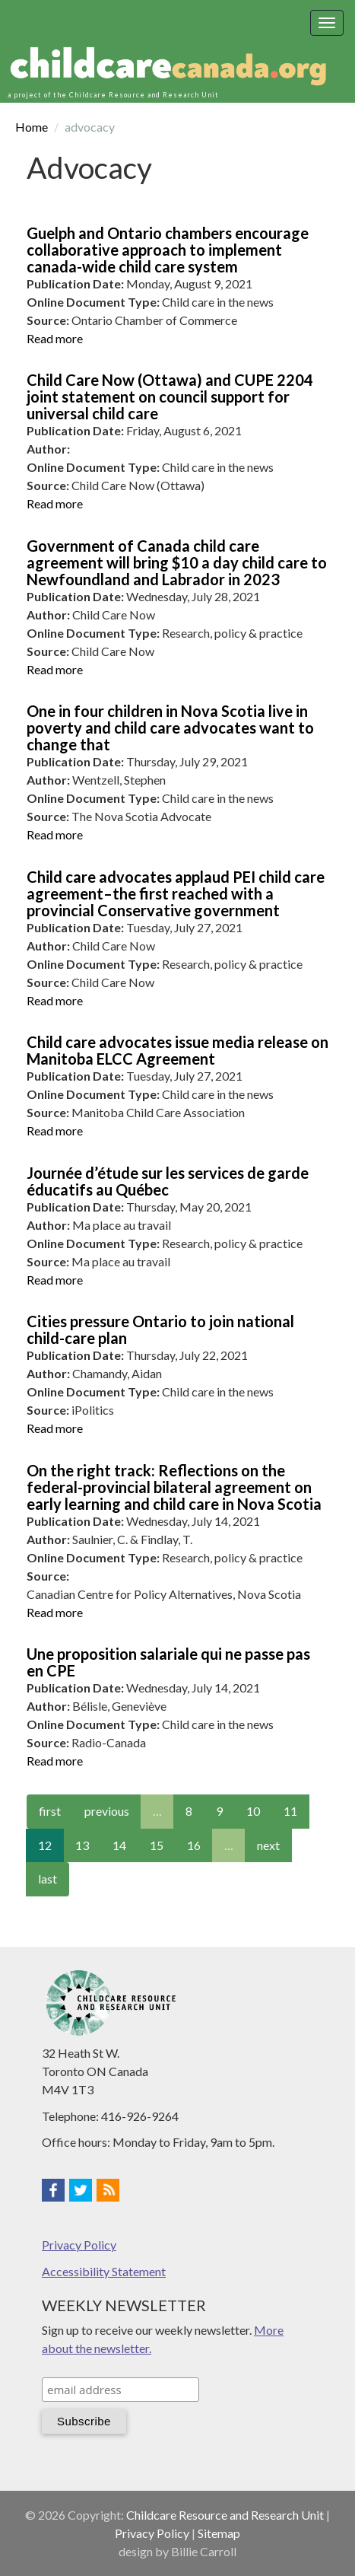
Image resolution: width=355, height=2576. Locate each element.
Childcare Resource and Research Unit (225, 2515)
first (50, 1811)
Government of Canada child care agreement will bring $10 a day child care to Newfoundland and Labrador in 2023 (177, 562)
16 (194, 1845)
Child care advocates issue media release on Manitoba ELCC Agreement (177, 1050)
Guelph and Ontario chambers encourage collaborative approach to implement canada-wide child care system (168, 249)
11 (290, 1811)
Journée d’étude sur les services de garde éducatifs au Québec (168, 1181)
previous (106, 1811)
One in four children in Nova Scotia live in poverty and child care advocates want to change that (170, 727)
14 (119, 1845)
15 (156, 1845)
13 (82, 1845)
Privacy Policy (79, 2244)
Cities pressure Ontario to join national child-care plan (160, 1329)
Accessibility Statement (104, 2271)
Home (31, 126)
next (268, 1845)
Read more (55, 338)
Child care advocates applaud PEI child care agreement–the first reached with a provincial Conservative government (176, 893)
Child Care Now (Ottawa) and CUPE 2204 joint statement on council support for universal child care (170, 396)
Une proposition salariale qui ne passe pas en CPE (168, 1662)
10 (253, 1811)
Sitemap (219, 2533)
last (47, 1878)
